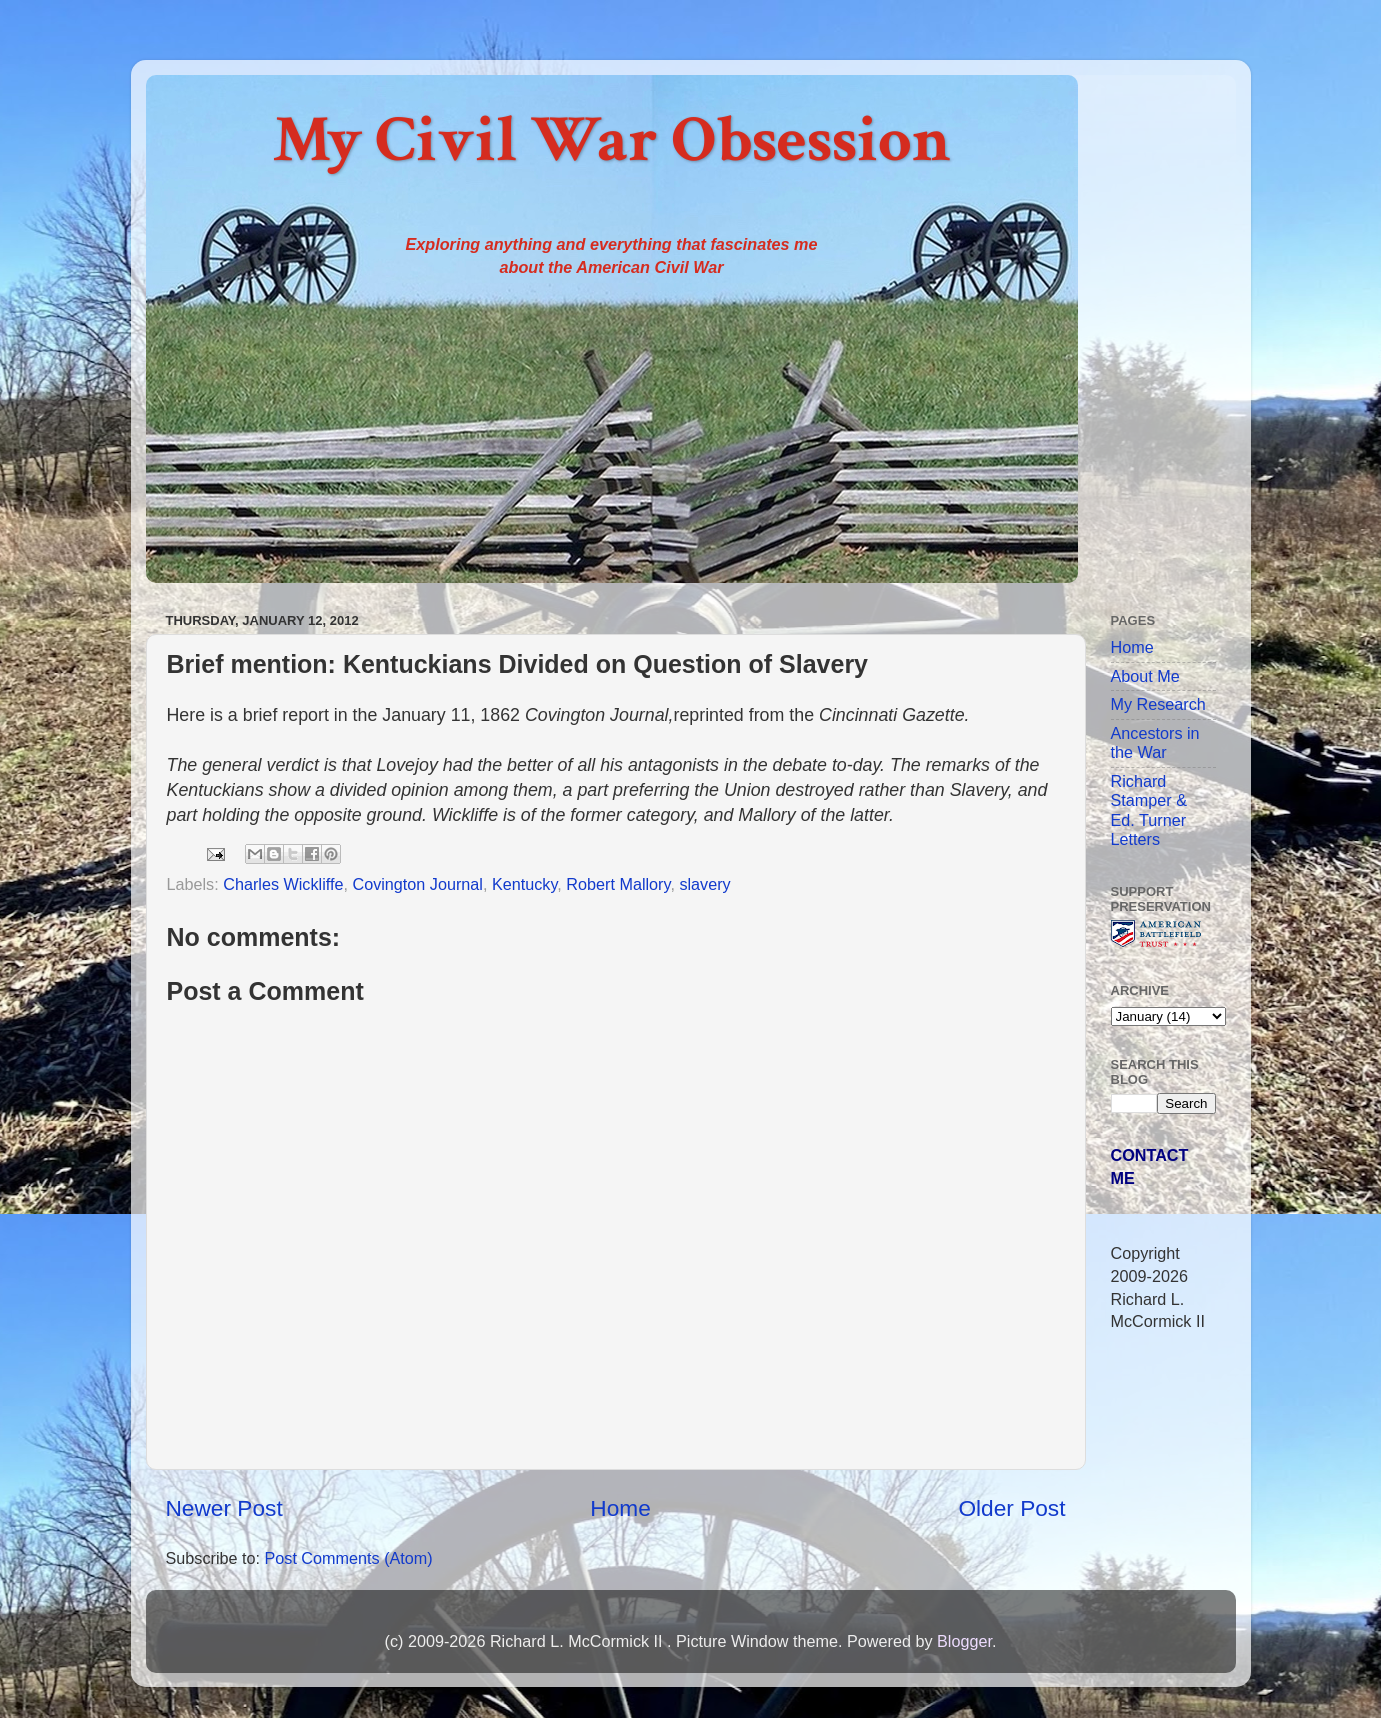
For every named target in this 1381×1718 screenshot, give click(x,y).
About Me (1145, 676)
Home (620, 1508)
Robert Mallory (618, 884)
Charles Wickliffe (283, 884)
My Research (1158, 704)
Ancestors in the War (1155, 742)
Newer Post (224, 1508)
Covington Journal (417, 884)
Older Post (1011, 1508)
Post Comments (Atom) (348, 1558)
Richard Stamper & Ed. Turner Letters (1149, 810)
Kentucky (524, 884)
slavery (704, 884)
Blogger (964, 1641)
